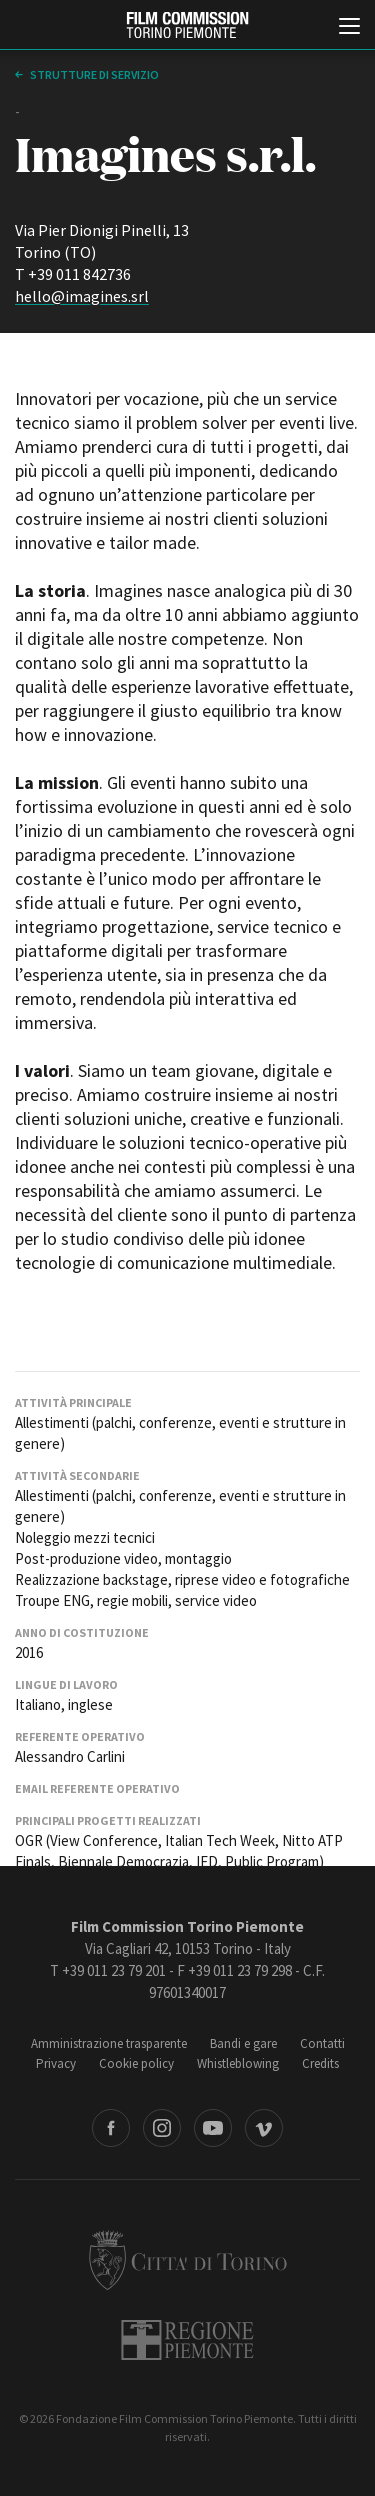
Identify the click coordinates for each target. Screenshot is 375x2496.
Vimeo (264, 2128)
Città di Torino (188, 2260)
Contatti (322, 2043)
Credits (320, 2063)
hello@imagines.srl (82, 296)
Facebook (111, 2128)
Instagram (162, 2128)
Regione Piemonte (187, 2340)
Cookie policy (136, 2063)
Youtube (213, 2128)
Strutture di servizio (93, 74)
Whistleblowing (238, 2063)
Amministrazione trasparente (109, 2043)
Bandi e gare (243, 2043)
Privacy (56, 2063)
